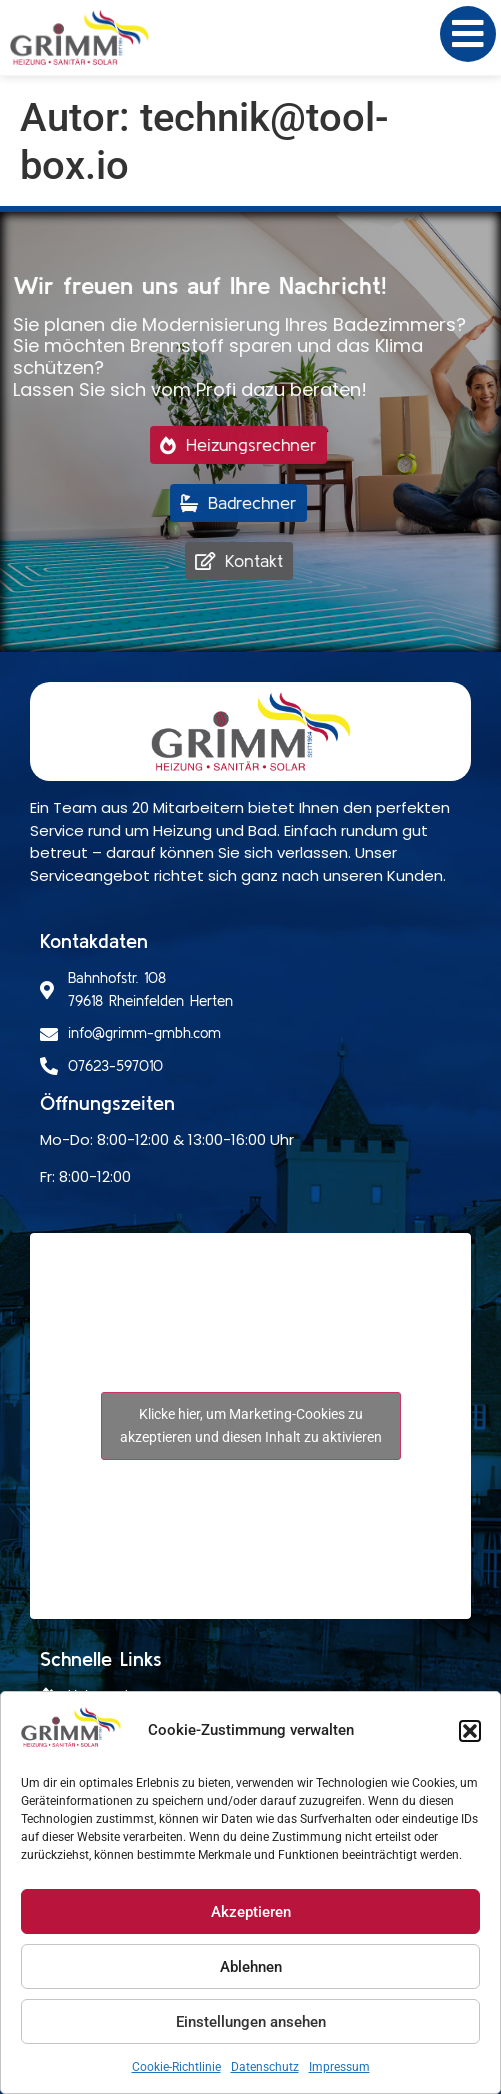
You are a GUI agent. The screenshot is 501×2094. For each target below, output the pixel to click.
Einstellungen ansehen (251, 2022)
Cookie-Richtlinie (176, 2067)
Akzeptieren (251, 1912)
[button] (470, 1731)
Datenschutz (265, 2067)
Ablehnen (251, 1967)
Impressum (339, 2067)
